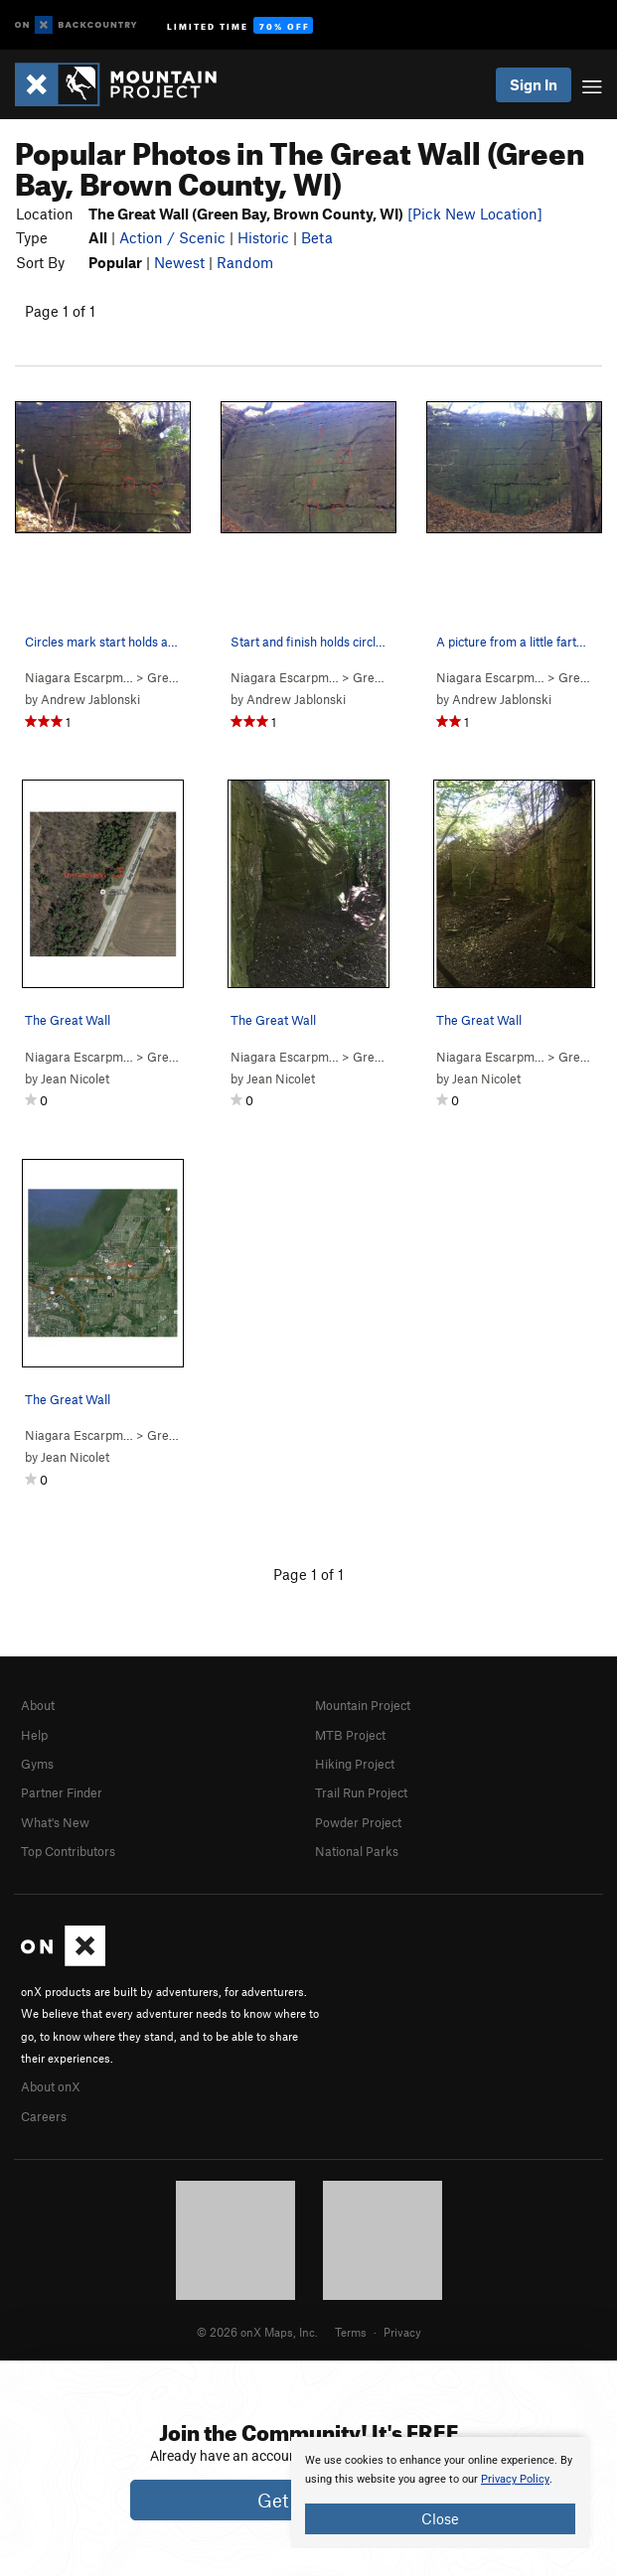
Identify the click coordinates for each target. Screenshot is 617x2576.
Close (440, 2518)
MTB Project (350, 1735)
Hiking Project (354, 1764)
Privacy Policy (515, 2479)
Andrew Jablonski (90, 699)
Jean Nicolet (75, 1078)
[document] (440, 2492)
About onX (50, 2086)
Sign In (533, 84)
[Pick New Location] (474, 213)
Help (34, 1735)
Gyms (37, 1764)
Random (245, 262)
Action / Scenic (172, 237)
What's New (55, 1822)
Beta (317, 237)
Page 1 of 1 (60, 311)
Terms (351, 2332)
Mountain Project (362, 1705)
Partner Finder (61, 1792)
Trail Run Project (361, 1792)
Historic (263, 237)
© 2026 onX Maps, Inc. (257, 2332)
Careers (44, 2116)
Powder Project (358, 1822)
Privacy (402, 2332)
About (38, 1705)
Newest (179, 262)
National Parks (356, 1851)
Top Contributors (68, 1851)
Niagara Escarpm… (79, 677)
